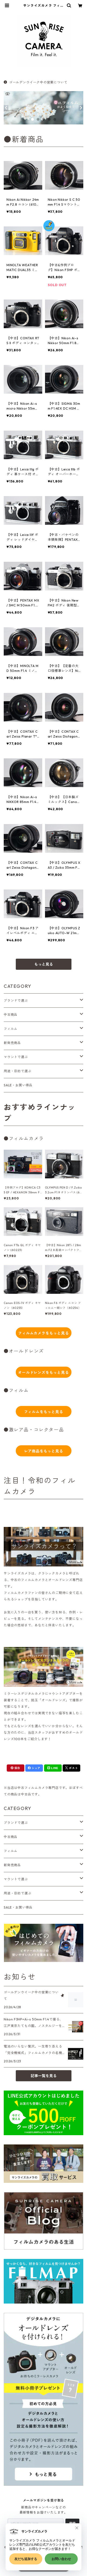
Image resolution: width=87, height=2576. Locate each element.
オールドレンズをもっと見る (43, 1372)
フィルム (10, 1029)
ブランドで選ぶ (16, 1000)
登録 (72, 2523)
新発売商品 (12, 1043)
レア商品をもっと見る (43, 1451)
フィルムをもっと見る (43, 1411)
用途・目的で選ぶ (17, 1071)
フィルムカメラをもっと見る (43, 1333)
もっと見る (43, 964)
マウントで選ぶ (16, 1057)
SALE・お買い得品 (18, 1085)
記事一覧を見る (44, 2075)
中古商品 (10, 1015)
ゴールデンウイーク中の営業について (35, 82)
